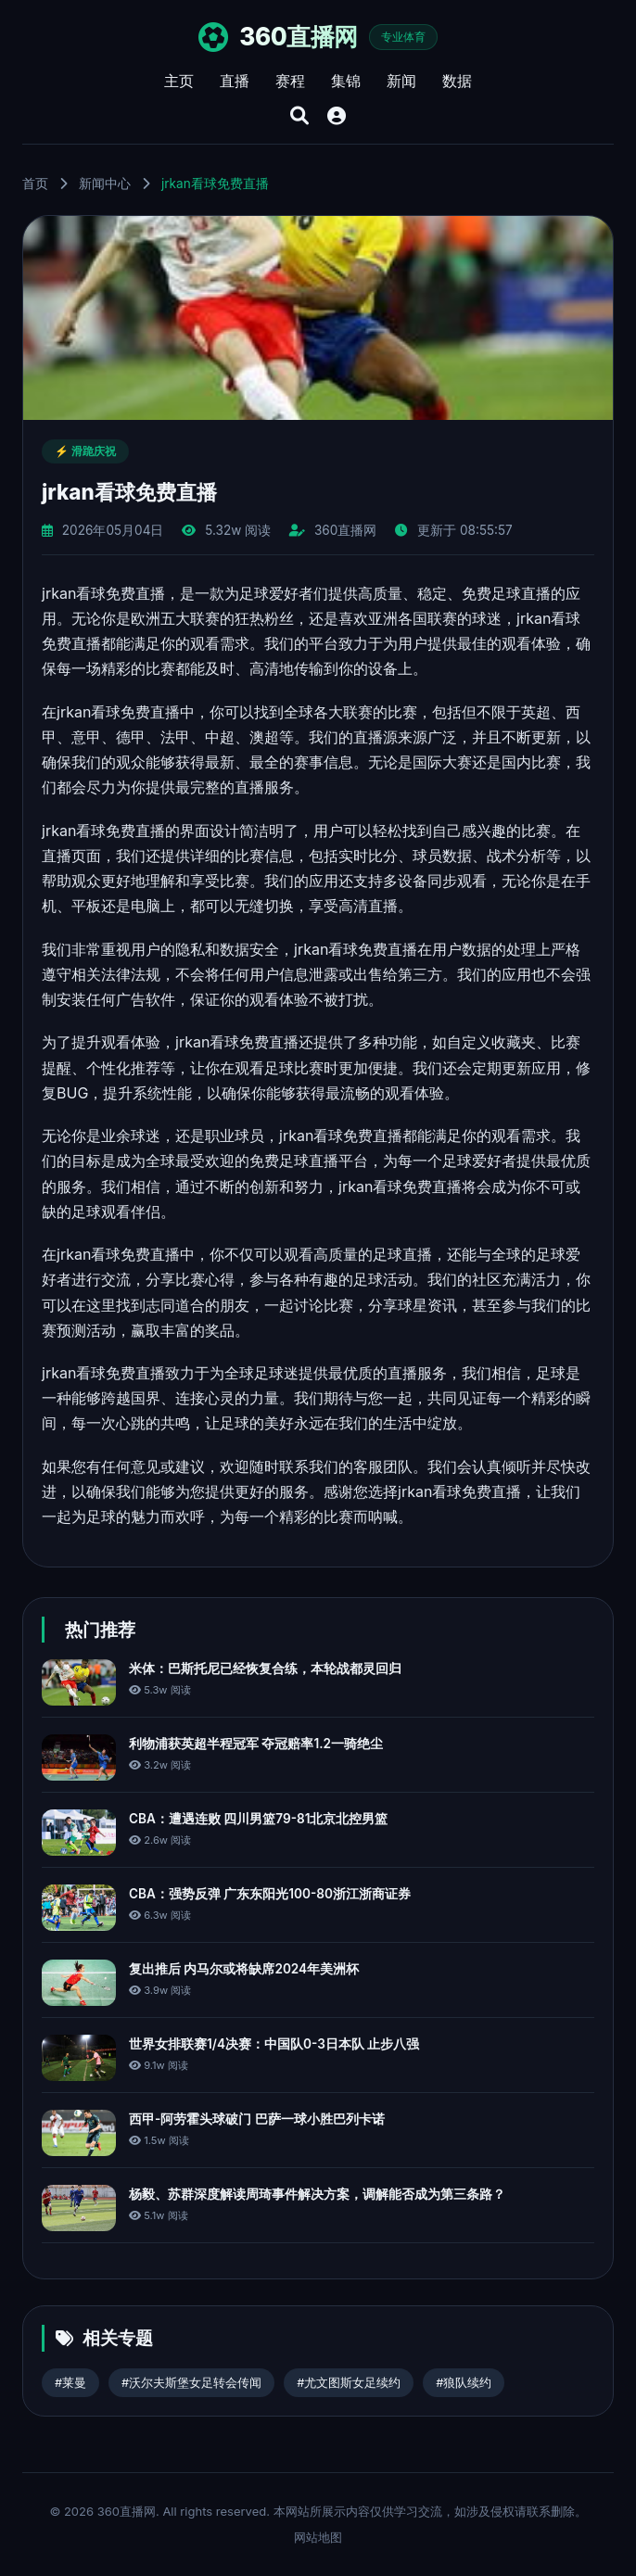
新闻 (401, 80)
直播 (234, 80)
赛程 (290, 80)
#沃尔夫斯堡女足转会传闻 (191, 2383)
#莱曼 (70, 2383)
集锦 (346, 80)
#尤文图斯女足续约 (349, 2383)
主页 (179, 80)
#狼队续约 (463, 2383)
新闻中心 (105, 183)
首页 (35, 183)
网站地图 (318, 2537)
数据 (457, 80)
